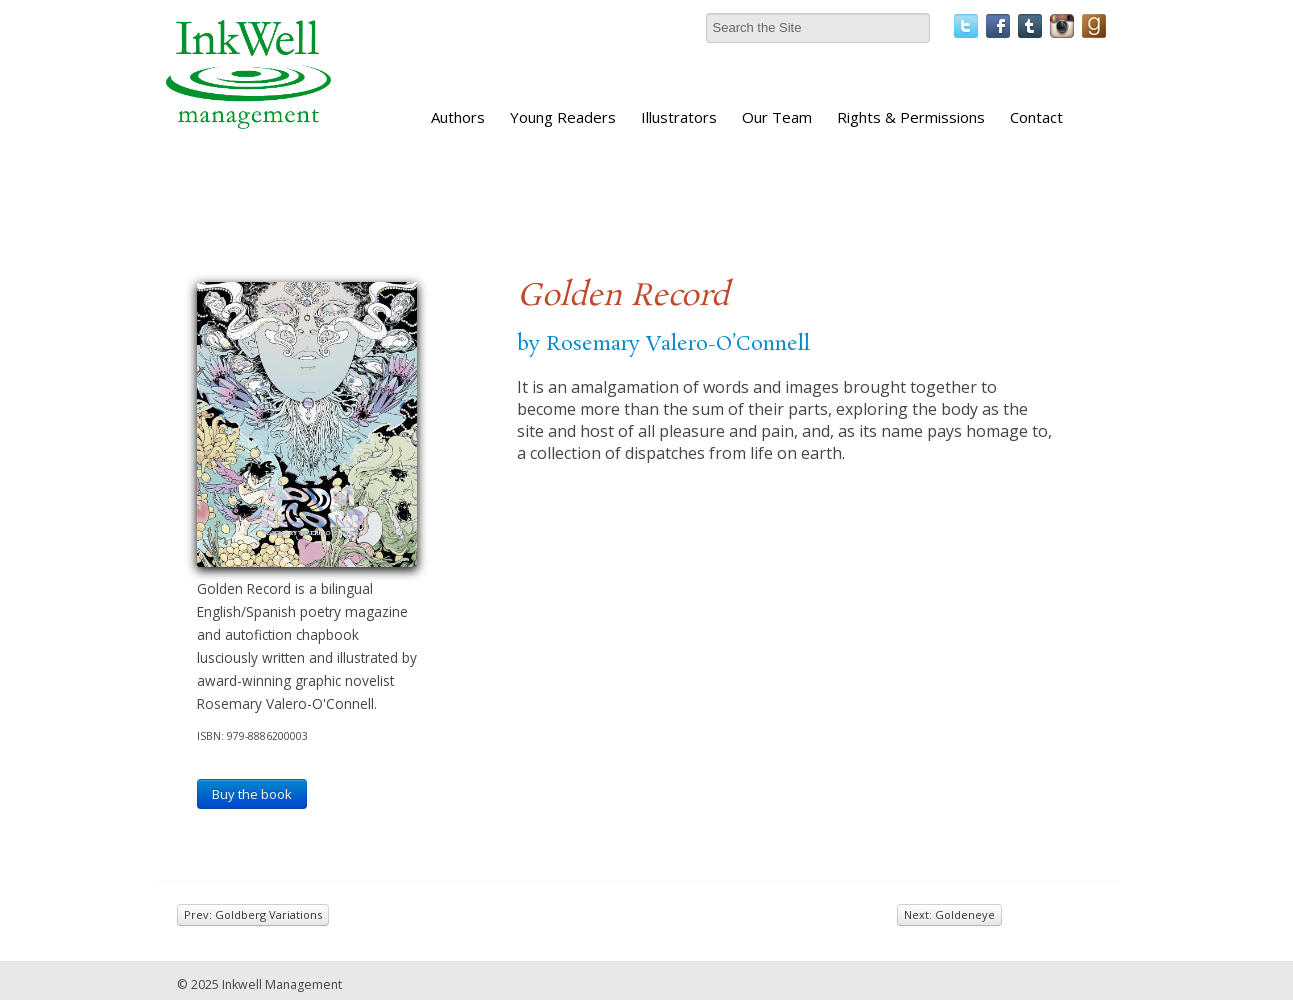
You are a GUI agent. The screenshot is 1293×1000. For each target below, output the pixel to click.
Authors (458, 117)
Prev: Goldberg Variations (253, 914)
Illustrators (679, 117)
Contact (1036, 117)
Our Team (777, 117)
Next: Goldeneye (949, 914)
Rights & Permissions (911, 117)
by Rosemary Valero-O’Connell (663, 344)
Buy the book (252, 794)
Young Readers (563, 117)
